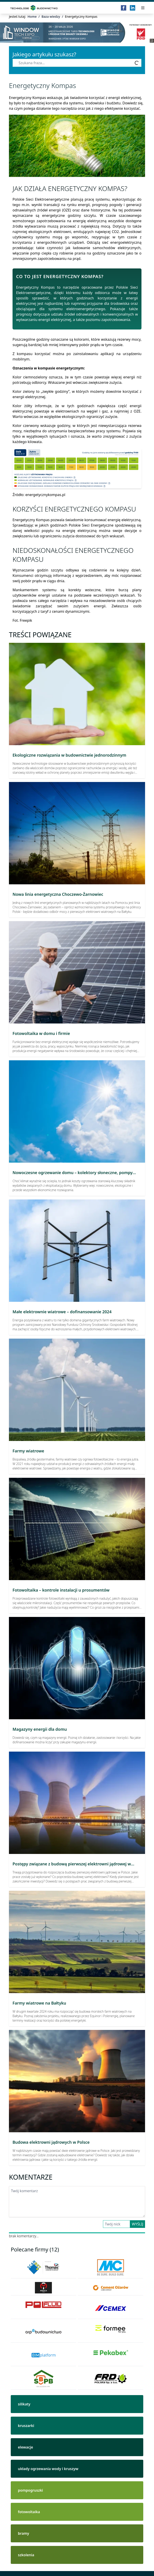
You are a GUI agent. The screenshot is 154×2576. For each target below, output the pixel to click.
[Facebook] (123, 8)
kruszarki (26, 2425)
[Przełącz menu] (143, 8)
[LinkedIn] (132, 8)
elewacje (25, 2447)
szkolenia (26, 2554)
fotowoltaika (29, 2511)
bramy (23, 2533)
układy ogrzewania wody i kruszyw (48, 2468)
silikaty (24, 2404)
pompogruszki (30, 2490)
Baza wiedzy (50, 16)
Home (32, 16)
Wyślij (137, 2224)
